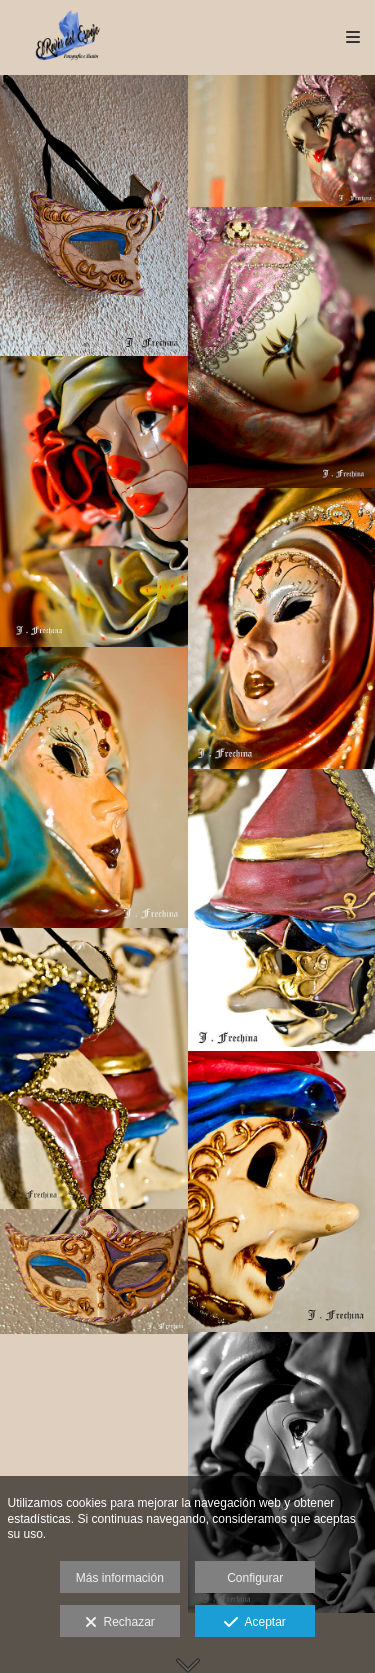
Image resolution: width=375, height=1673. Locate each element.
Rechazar (120, 1623)
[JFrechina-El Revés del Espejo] (68, 37)
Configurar (255, 1578)
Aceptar (254, 1623)
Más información (120, 1578)
